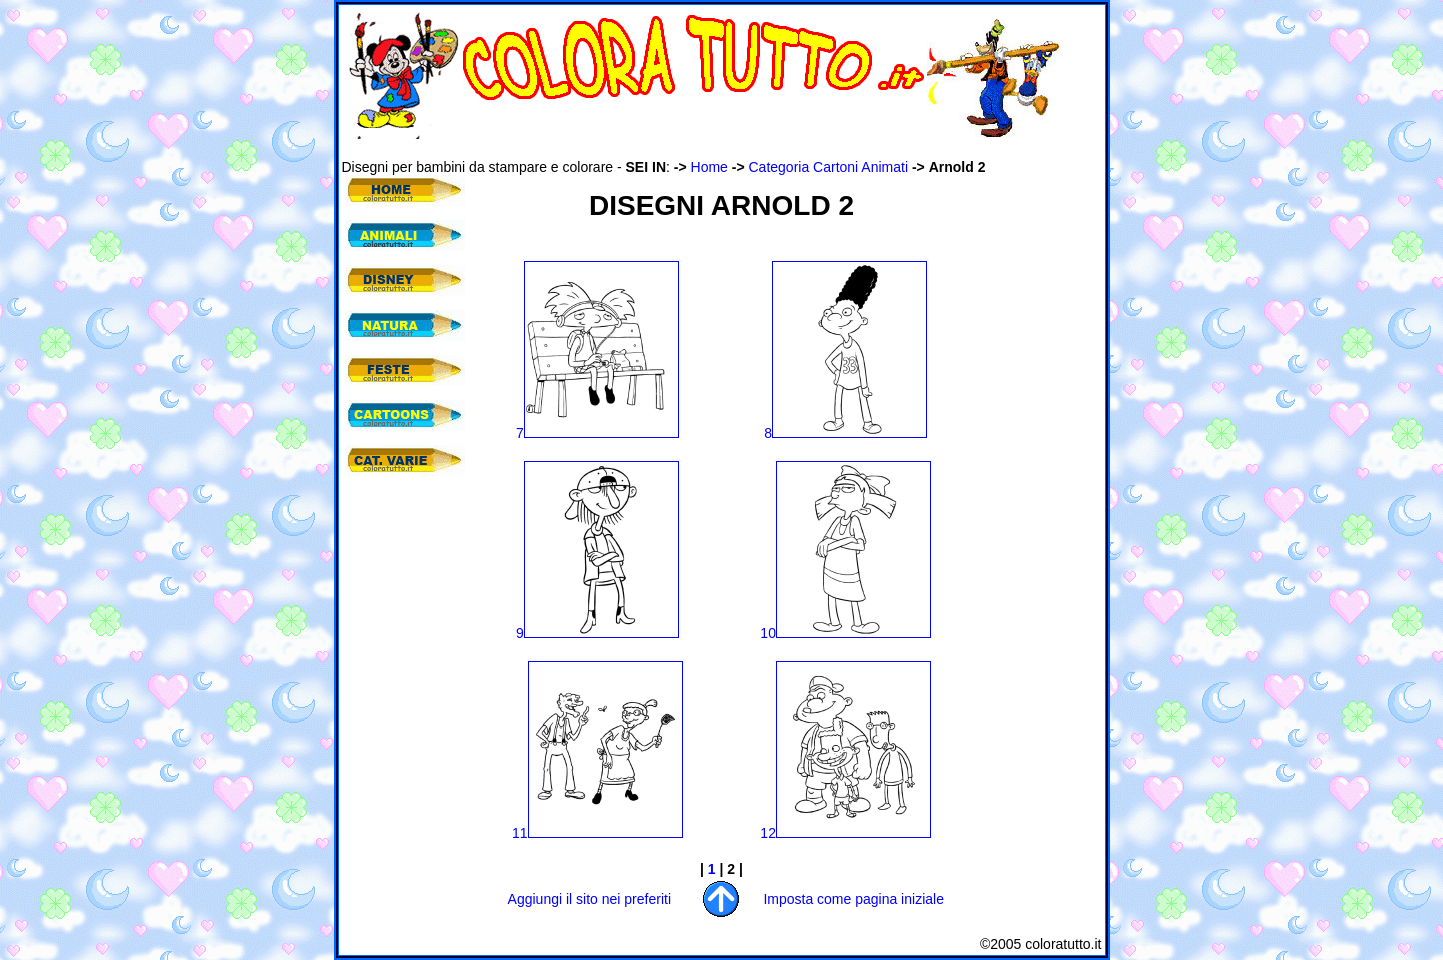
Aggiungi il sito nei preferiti (589, 899)
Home (709, 167)
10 (845, 633)
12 (845, 833)
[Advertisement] (706, 148)
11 (597, 833)
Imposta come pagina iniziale (853, 899)
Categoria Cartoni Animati (829, 167)
